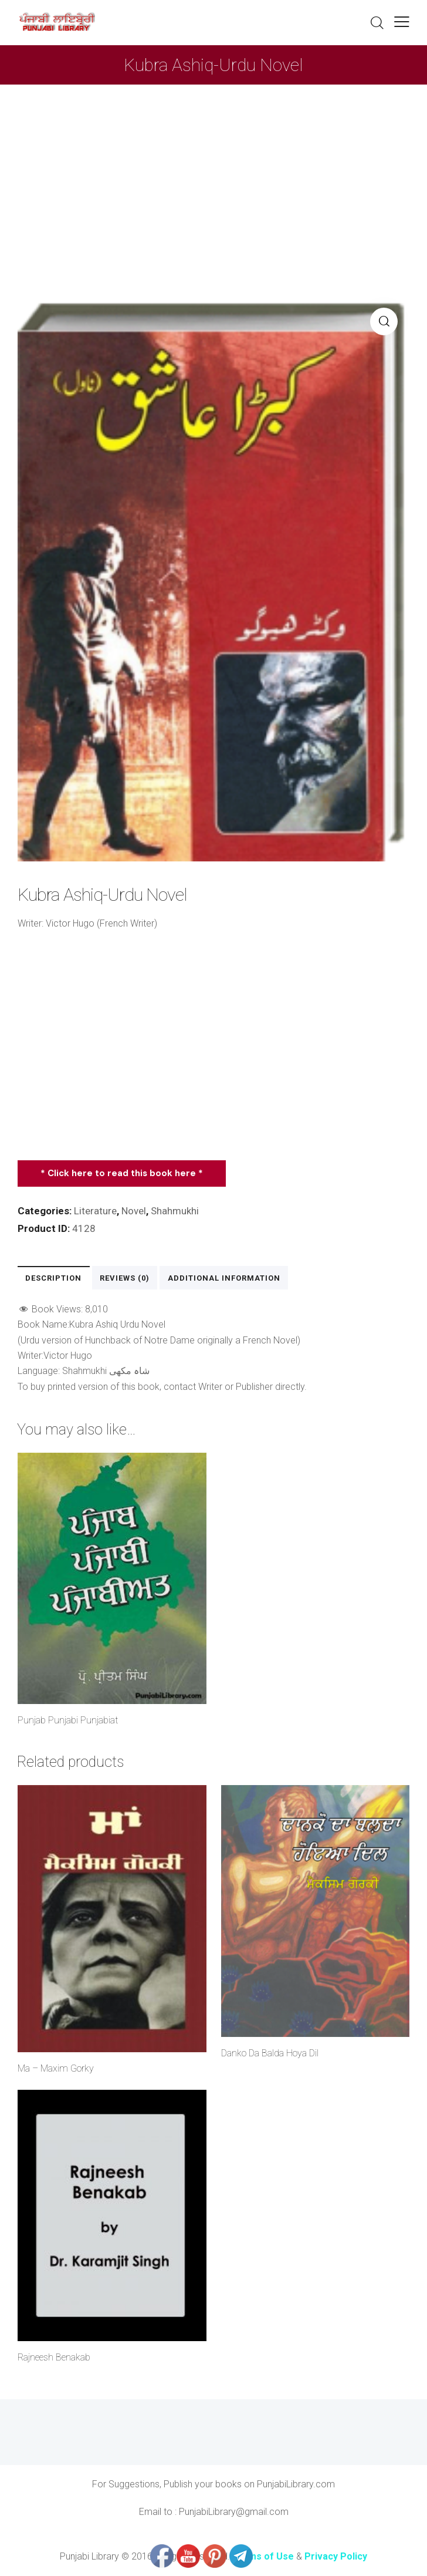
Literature (95, 1211)
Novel (133, 1211)
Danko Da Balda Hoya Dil (269, 2053)
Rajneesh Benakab (54, 2357)
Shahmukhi (175, 1211)
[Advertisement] (213, 172)
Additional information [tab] (223, 1278)
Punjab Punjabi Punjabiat (68, 1720)
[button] (401, 21)
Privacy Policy (335, 2556)
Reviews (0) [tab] (124, 1278)
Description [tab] (53, 1278)
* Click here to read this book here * (122, 1173)
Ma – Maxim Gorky (56, 2068)
